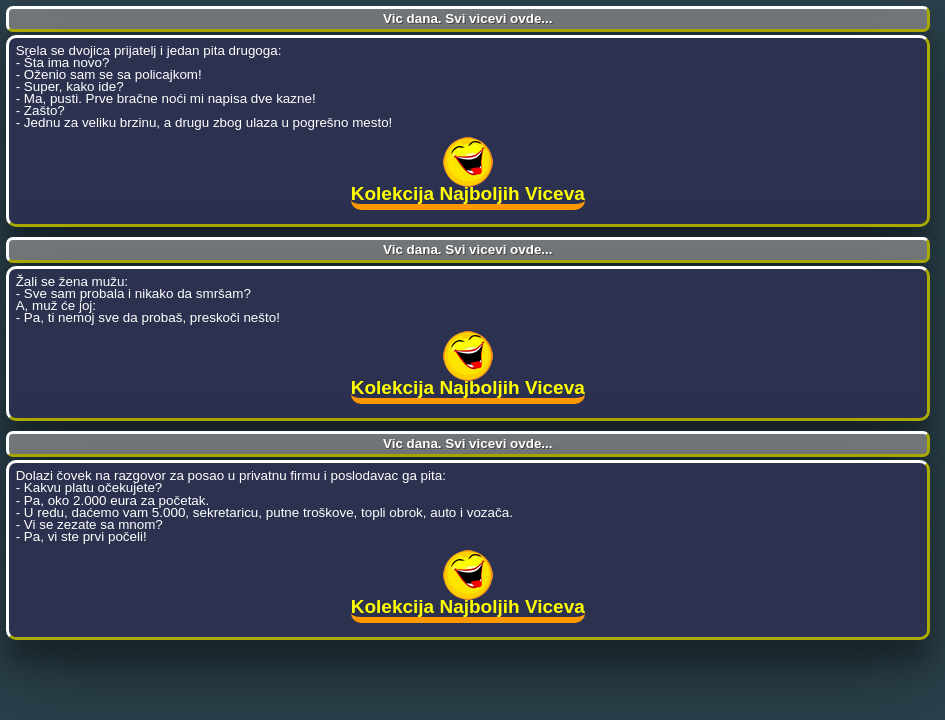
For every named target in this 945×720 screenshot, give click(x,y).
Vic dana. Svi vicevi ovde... (467, 18)
